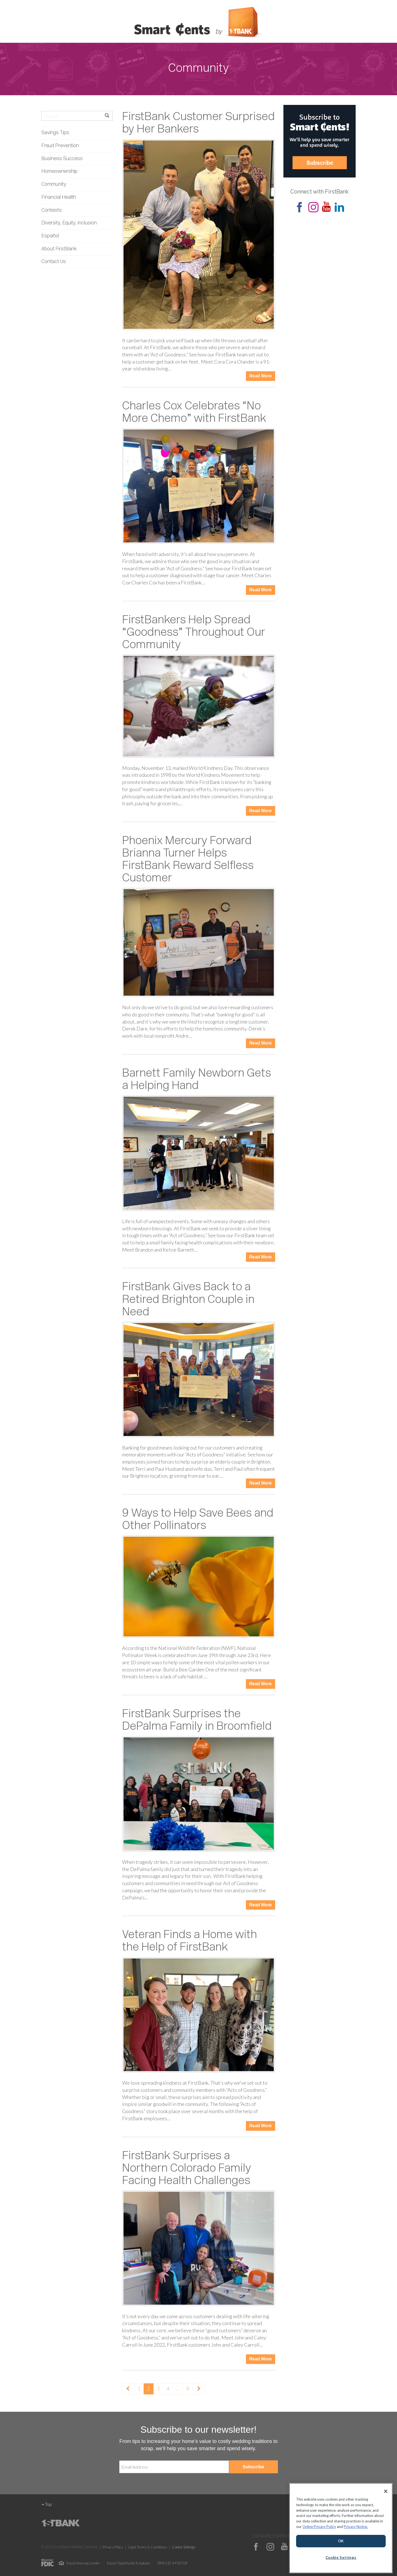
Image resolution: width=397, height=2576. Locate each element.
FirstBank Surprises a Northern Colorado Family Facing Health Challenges (186, 2169)
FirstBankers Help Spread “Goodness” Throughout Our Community (193, 633)
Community (53, 184)
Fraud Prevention (60, 146)
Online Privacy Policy (319, 2526)
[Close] (386, 2491)
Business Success (62, 158)
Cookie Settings (183, 2547)
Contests (51, 210)
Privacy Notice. (356, 2526)
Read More (260, 375)
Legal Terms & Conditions (147, 2547)
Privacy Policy (113, 2547)
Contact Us (53, 261)
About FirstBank (59, 249)
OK (341, 2541)
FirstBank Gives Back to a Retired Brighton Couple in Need (188, 1300)
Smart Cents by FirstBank (198, 23)
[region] (341, 2528)
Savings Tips (55, 133)
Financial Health (58, 197)
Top (46, 2504)
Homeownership (59, 171)
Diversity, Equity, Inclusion (69, 223)
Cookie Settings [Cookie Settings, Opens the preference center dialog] (341, 2557)
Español (50, 236)
